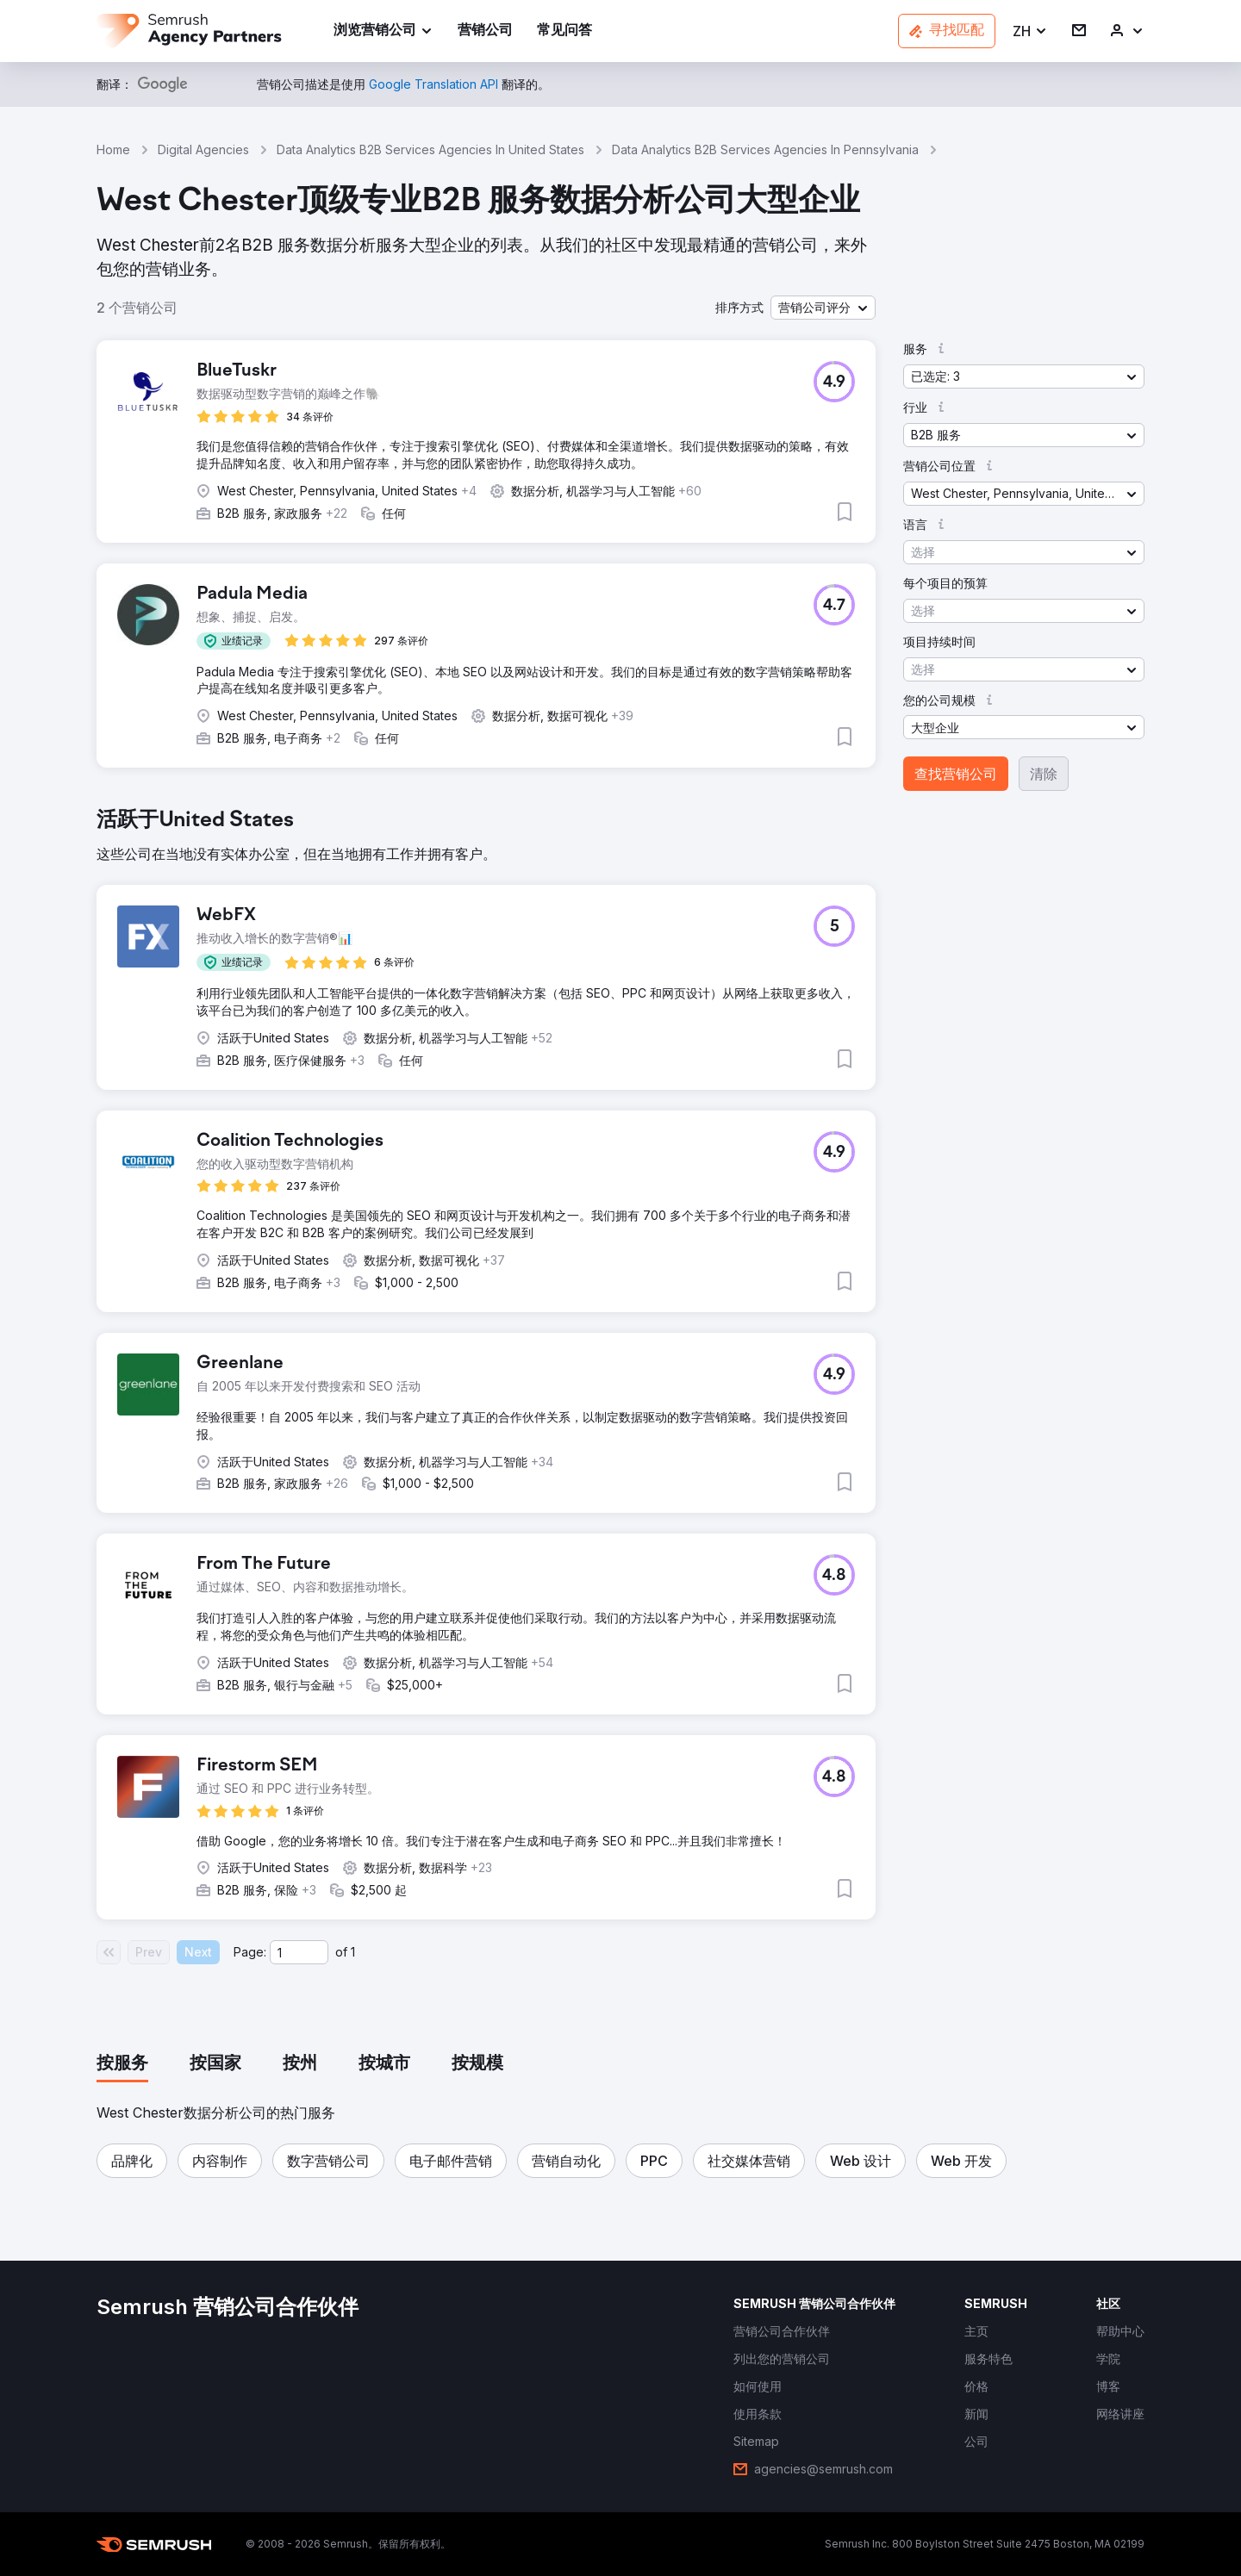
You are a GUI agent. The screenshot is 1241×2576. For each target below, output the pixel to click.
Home (113, 149)
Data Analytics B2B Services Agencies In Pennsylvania (765, 149)
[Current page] (299, 1952)
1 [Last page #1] (353, 1951)
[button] (1030, 31)
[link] (485, 31)
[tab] (122, 2064)
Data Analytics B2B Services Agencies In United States (430, 149)
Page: (250, 1951)
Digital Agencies (203, 149)
